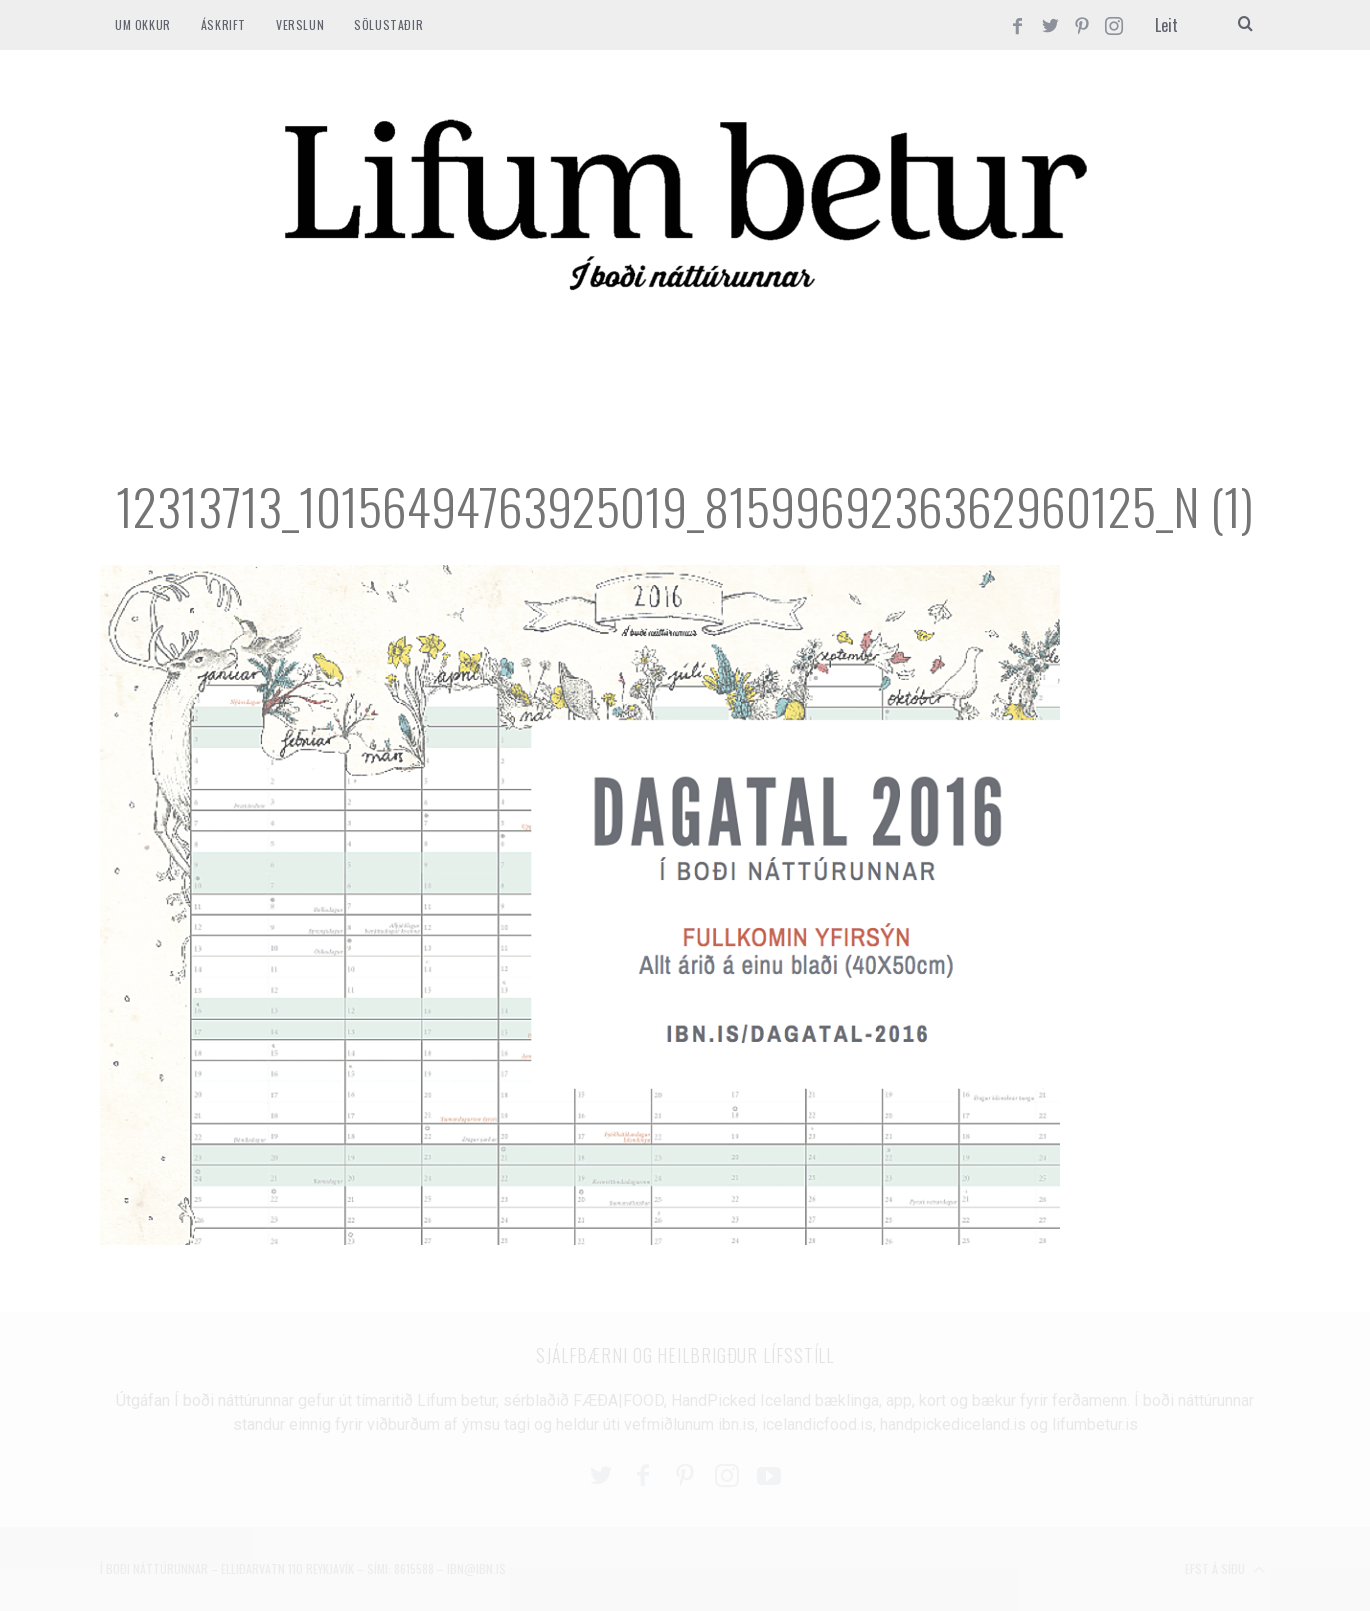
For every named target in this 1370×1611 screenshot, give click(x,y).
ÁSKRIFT (223, 24)
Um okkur (143, 24)
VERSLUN (300, 24)
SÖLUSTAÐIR (388, 24)
